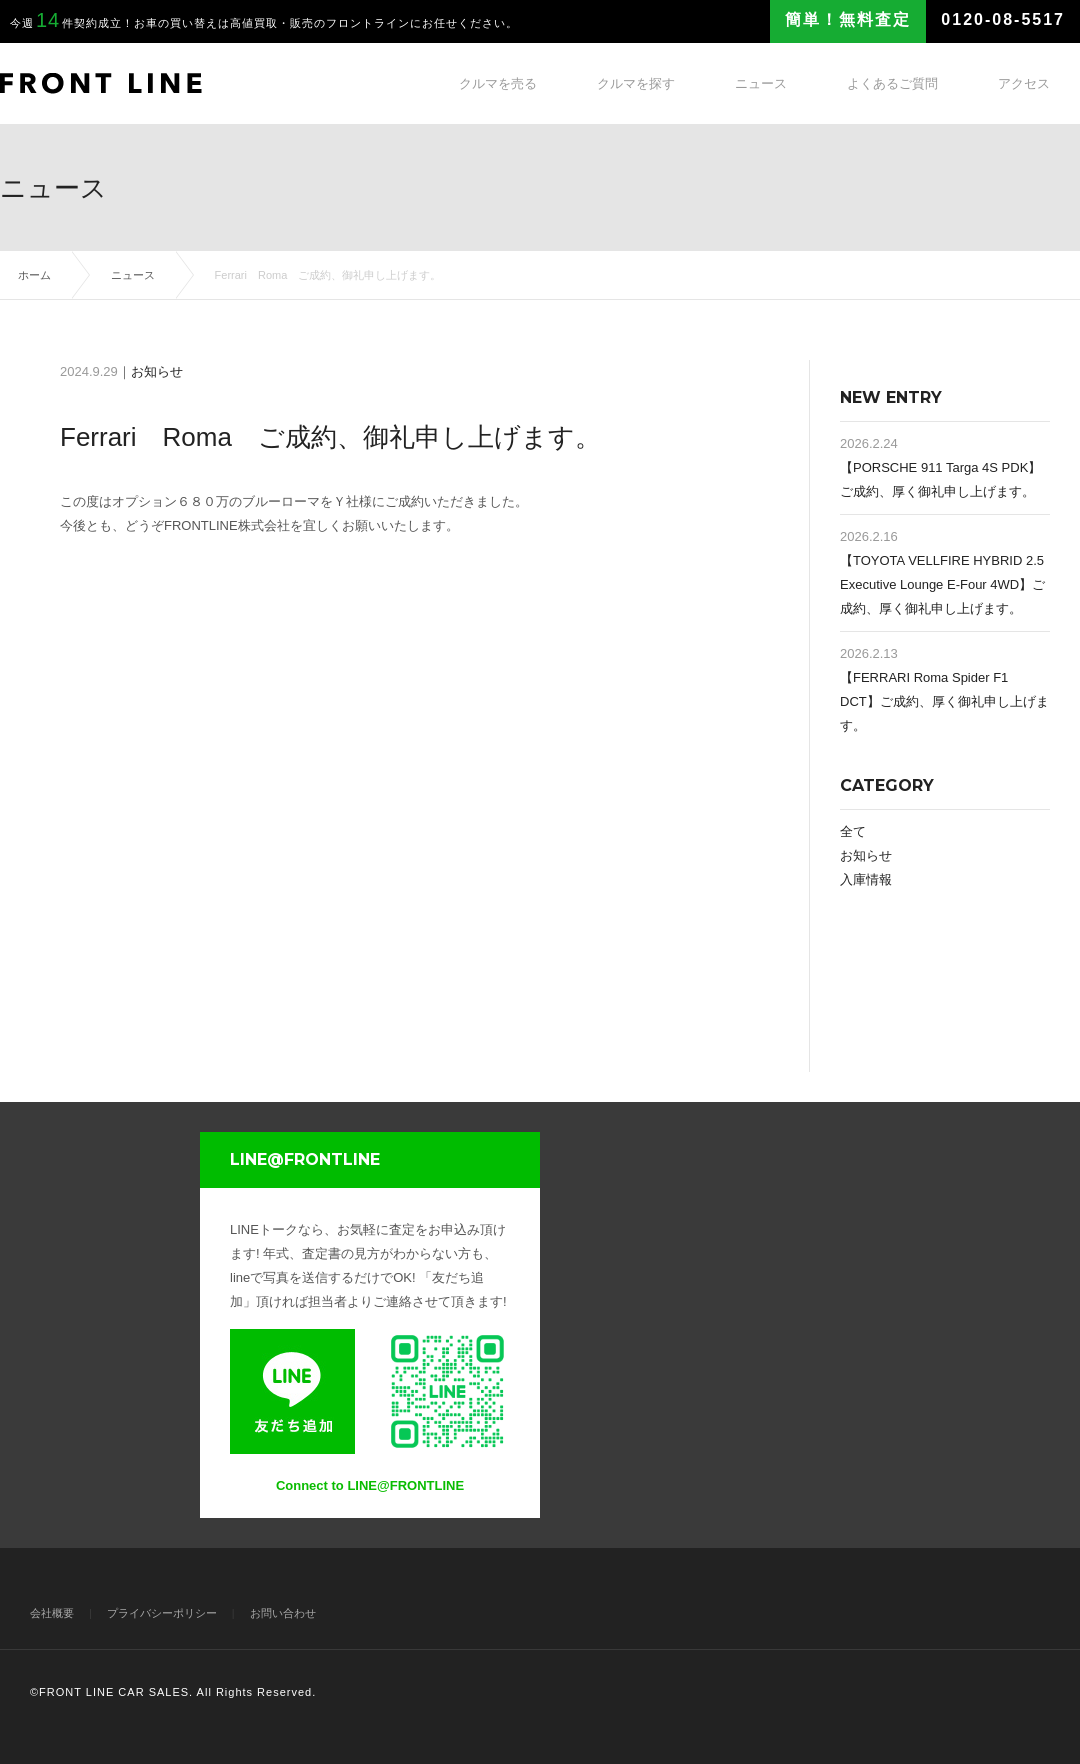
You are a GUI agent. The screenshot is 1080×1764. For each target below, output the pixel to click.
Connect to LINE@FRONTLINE (370, 1485)
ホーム (34, 275)
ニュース (761, 83)
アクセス (1024, 83)
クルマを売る (498, 83)
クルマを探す (636, 83)
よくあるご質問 (892, 83)
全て (853, 831)
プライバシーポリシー (162, 1613)
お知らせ (157, 371)
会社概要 (52, 1613)
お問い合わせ (283, 1613)
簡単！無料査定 (848, 19)
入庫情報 (866, 879)
